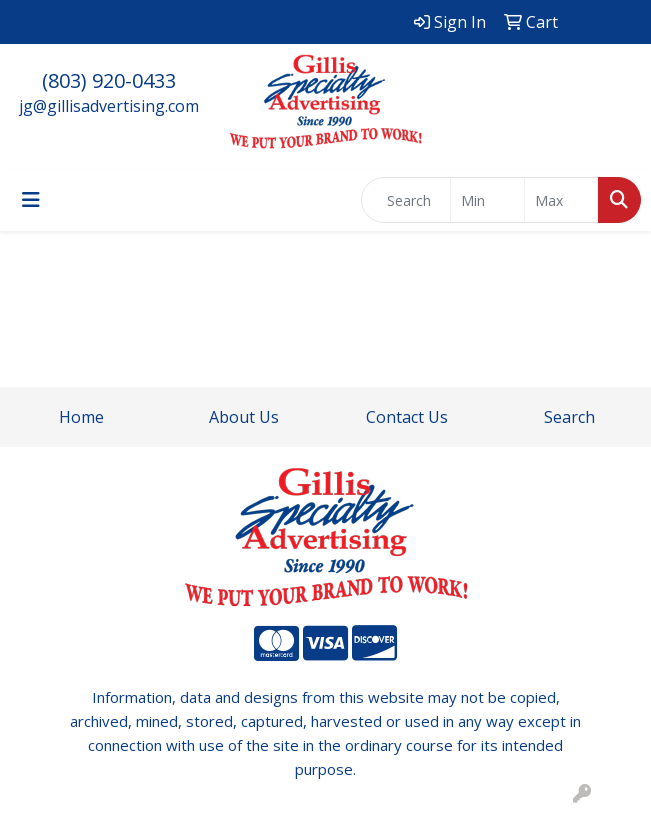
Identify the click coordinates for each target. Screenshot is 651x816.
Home (81, 417)
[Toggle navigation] (31, 200)
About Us (244, 417)
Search (569, 417)
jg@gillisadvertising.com (109, 106)
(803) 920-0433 (109, 80)
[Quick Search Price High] (561, 200)
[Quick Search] (406, 200)
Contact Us (407, 417)
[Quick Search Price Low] (487, 200)
